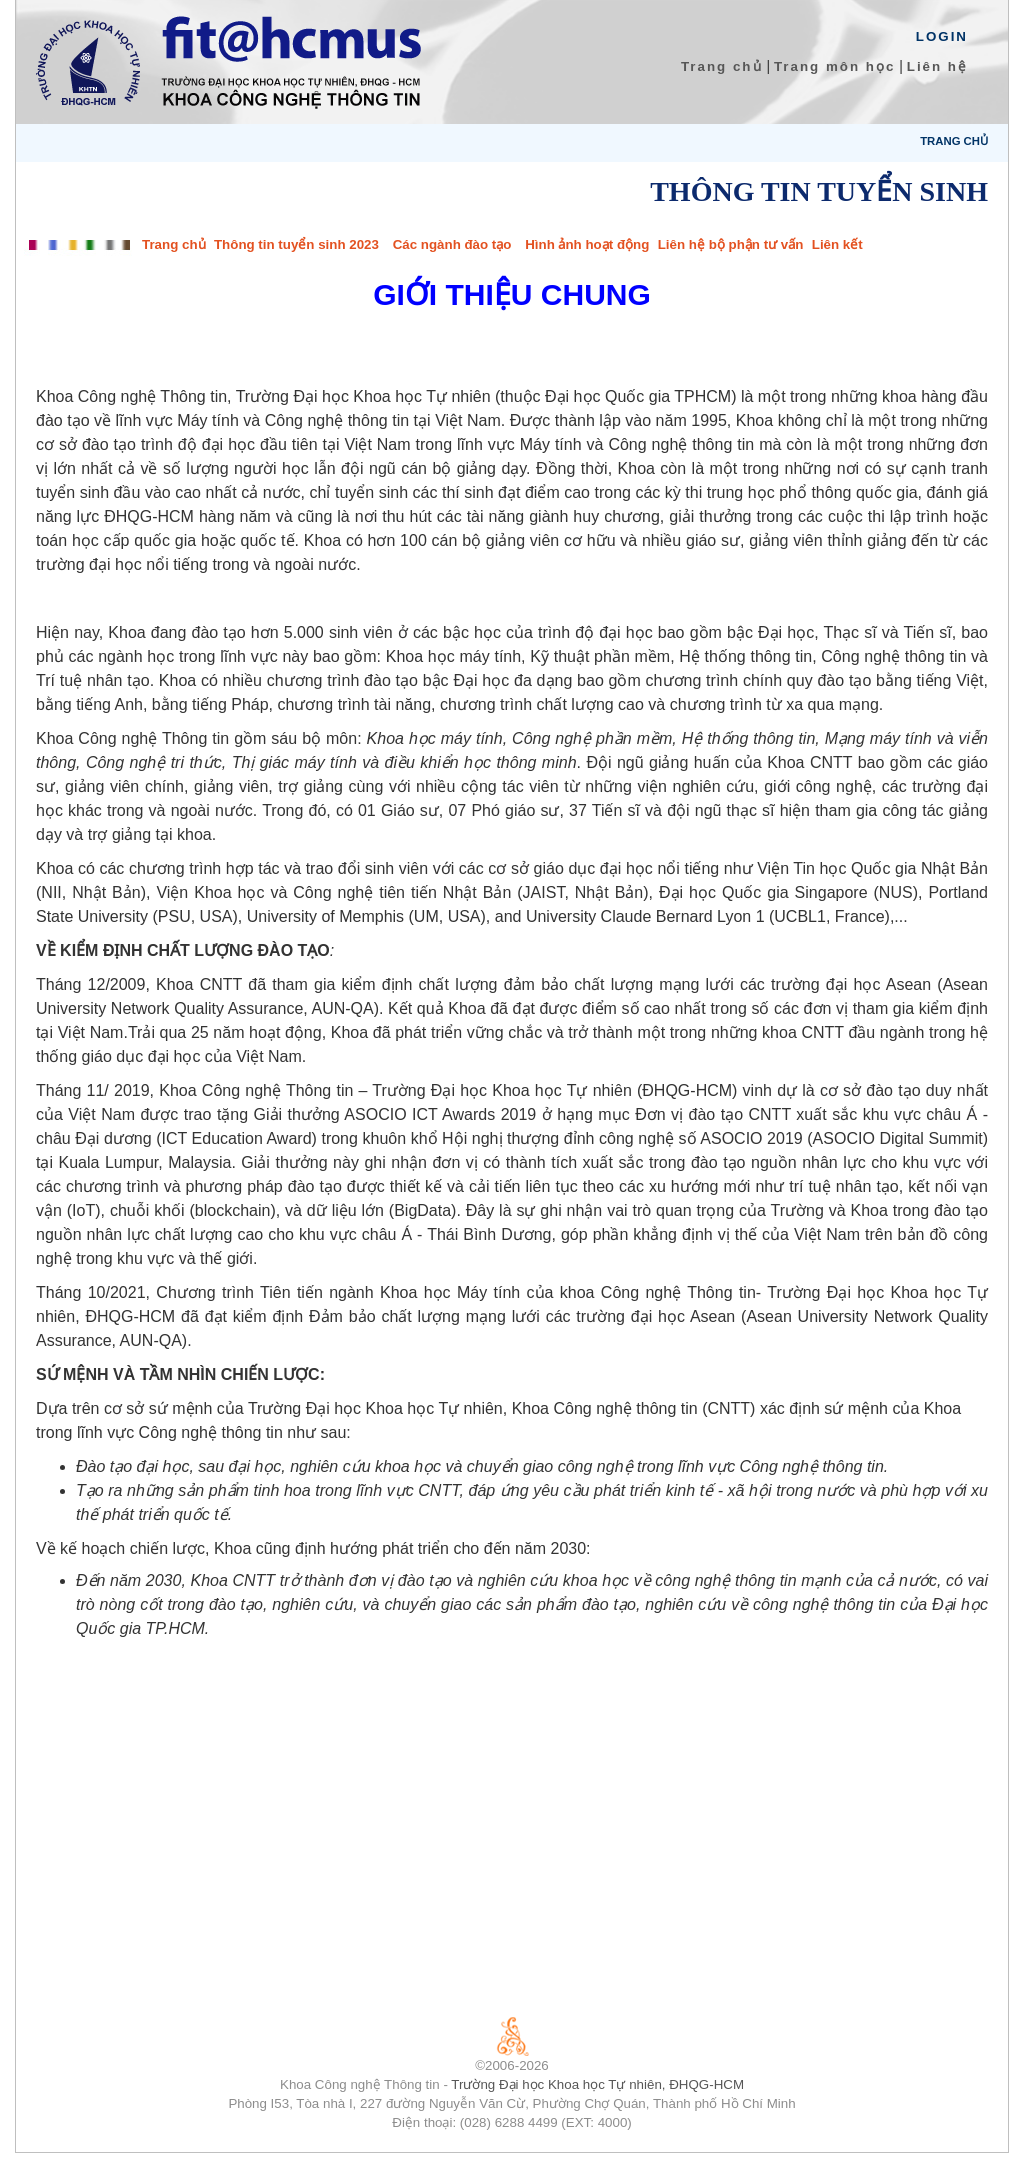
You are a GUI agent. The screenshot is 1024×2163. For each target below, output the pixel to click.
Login (942, 36)
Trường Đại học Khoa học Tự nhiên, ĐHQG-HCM (597, 2084)
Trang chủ (722, 66)
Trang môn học (834, 66)
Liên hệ (937, 66)
